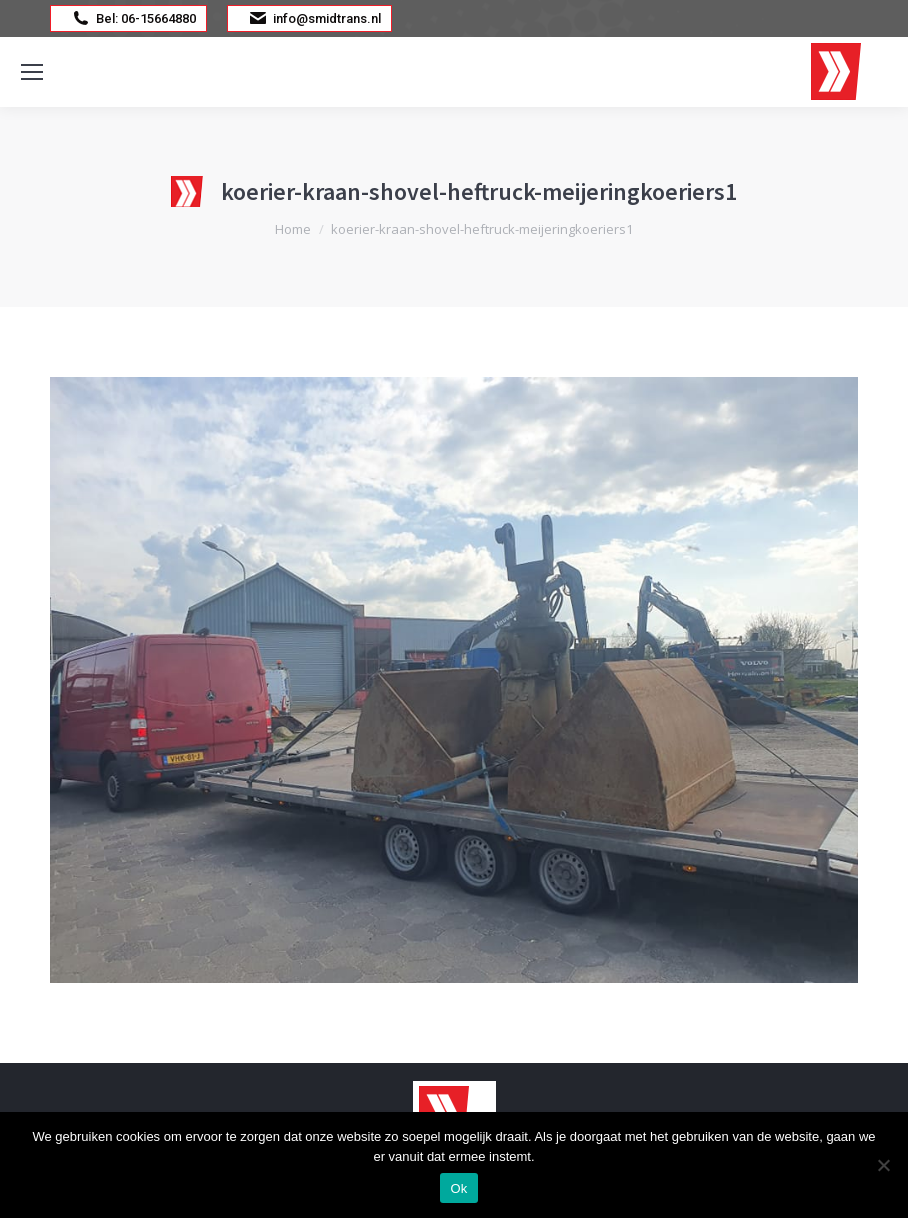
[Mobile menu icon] (32, 72)
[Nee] (883, 1165)
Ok (458, 1188)
